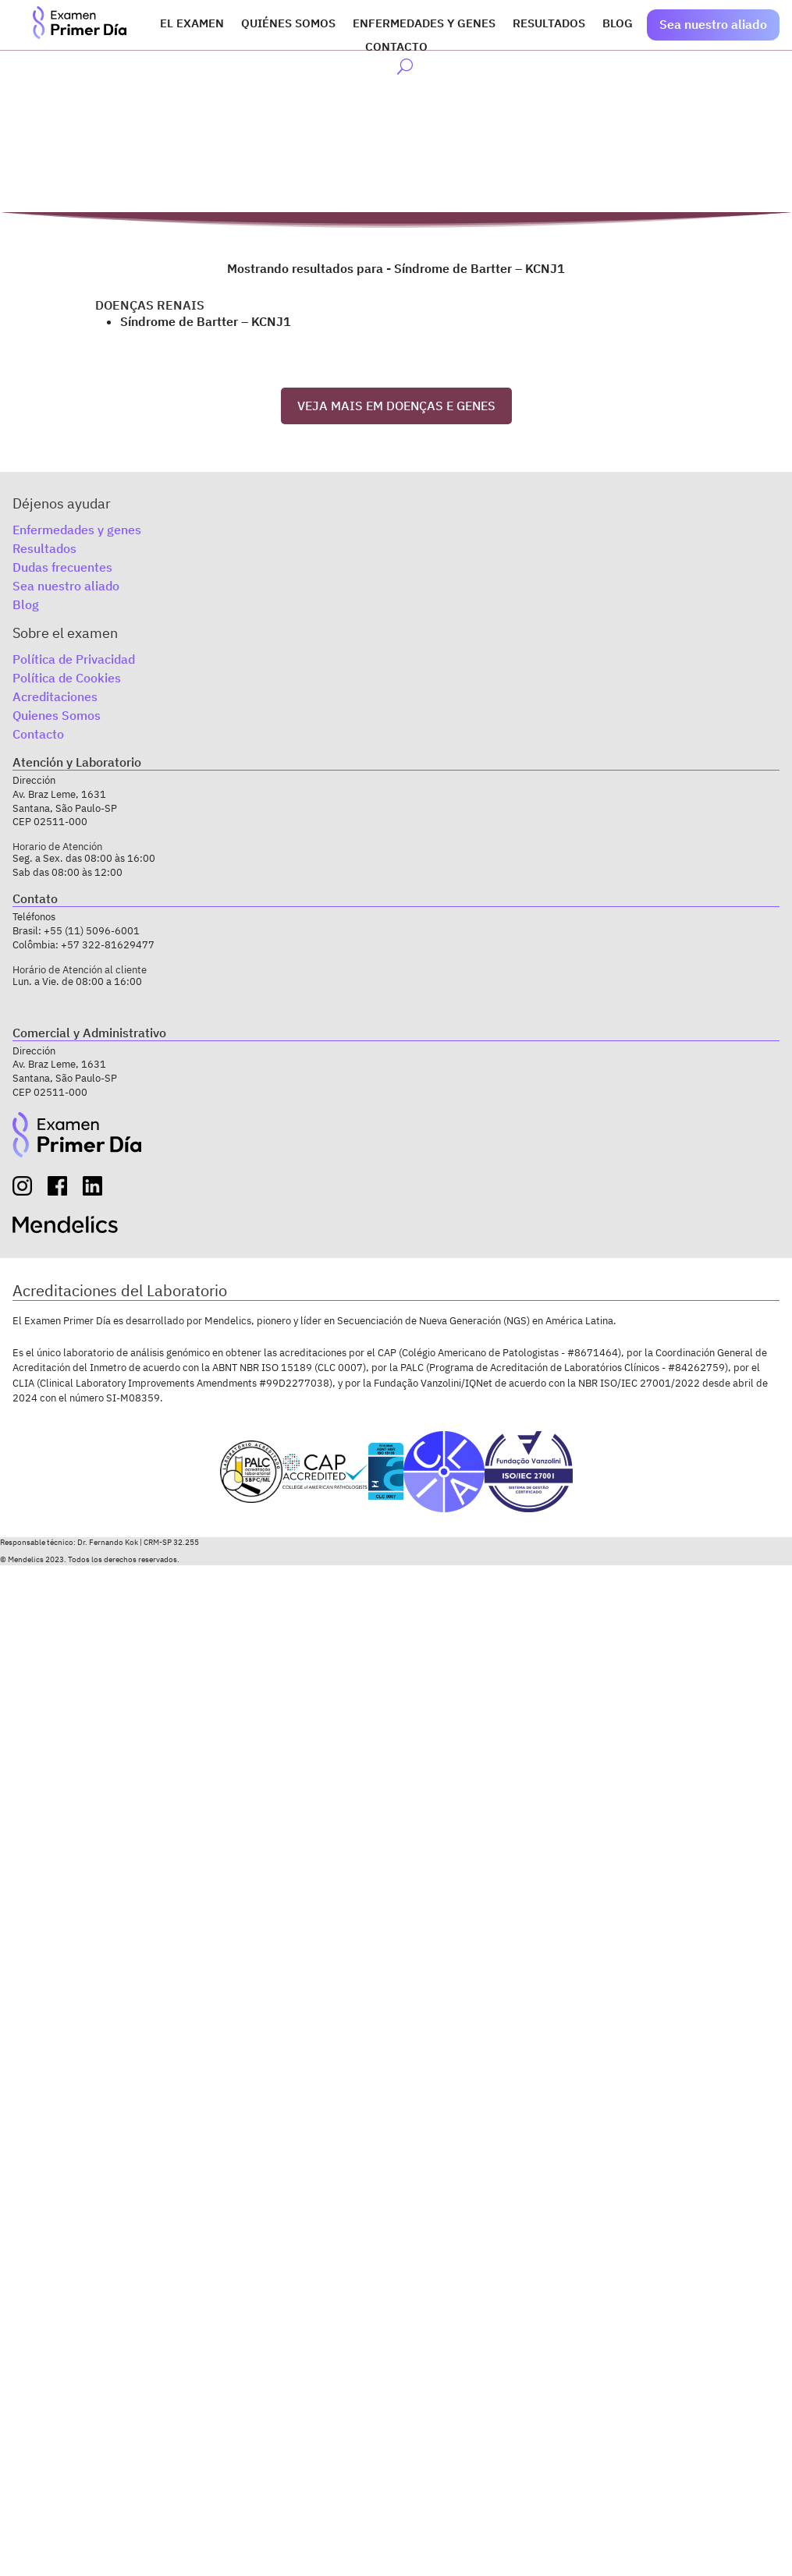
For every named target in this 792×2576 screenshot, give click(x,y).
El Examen (192, 24)
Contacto (396, 47)
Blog (617, 24)
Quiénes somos (288, 24)
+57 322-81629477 (107, 944)
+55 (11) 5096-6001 (92, 930)
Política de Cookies (66, 678)
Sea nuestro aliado (713, 24)
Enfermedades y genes (424, 24)
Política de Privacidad (73, 659)
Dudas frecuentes (62, 567)
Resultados (549, 24)
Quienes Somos (56, 715)
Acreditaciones (55, 696)
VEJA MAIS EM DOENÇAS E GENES (396, 405)
